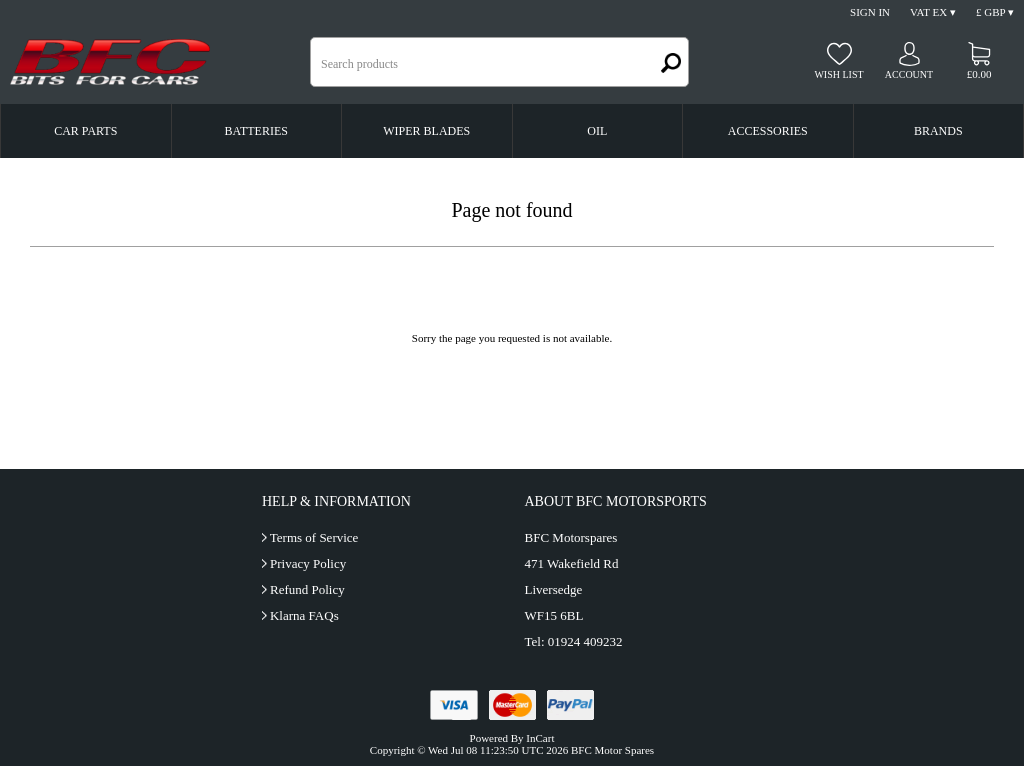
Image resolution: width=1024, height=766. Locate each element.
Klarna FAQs (304, 615)
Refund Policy (307, 589)
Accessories (768, 131)
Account (909, 74)
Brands (938, 131)
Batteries (256, 131)
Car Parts (85, 131)
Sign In (870, 12)
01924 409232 (585, 641)
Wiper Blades (426, 131)
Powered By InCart (512, 738)
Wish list (838, 74)
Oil (597, 131)
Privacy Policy (308, 563)
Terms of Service (314, 537)
